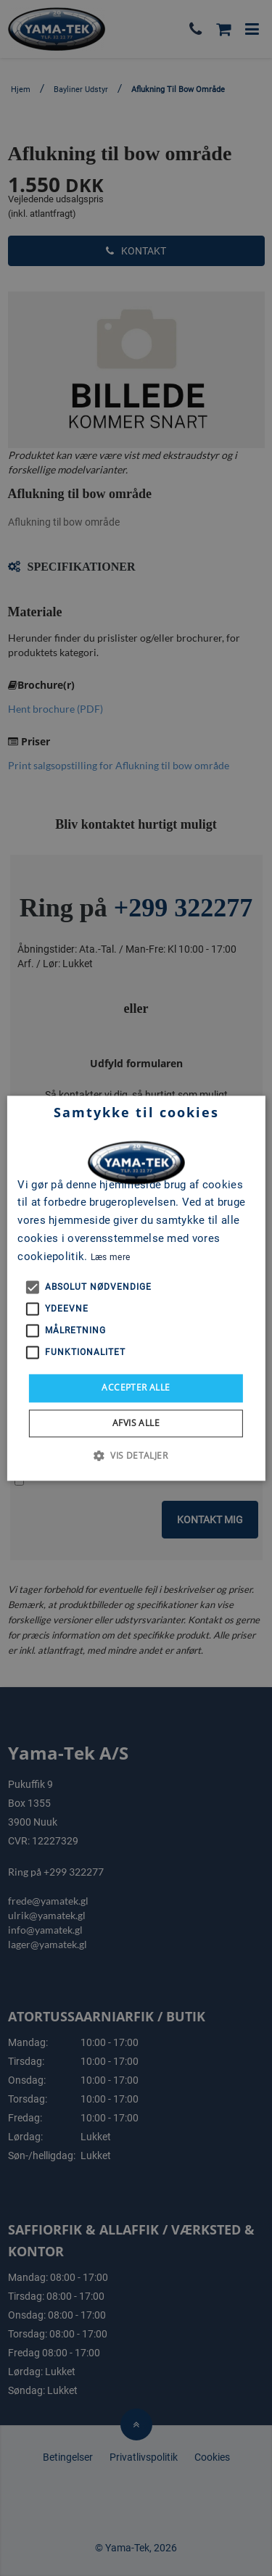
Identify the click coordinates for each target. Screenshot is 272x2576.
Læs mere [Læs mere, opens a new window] (110, 1257)
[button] (136, 1455)
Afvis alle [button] (136, 1423)
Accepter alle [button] (136, 1388)
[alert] (136, 1288)
